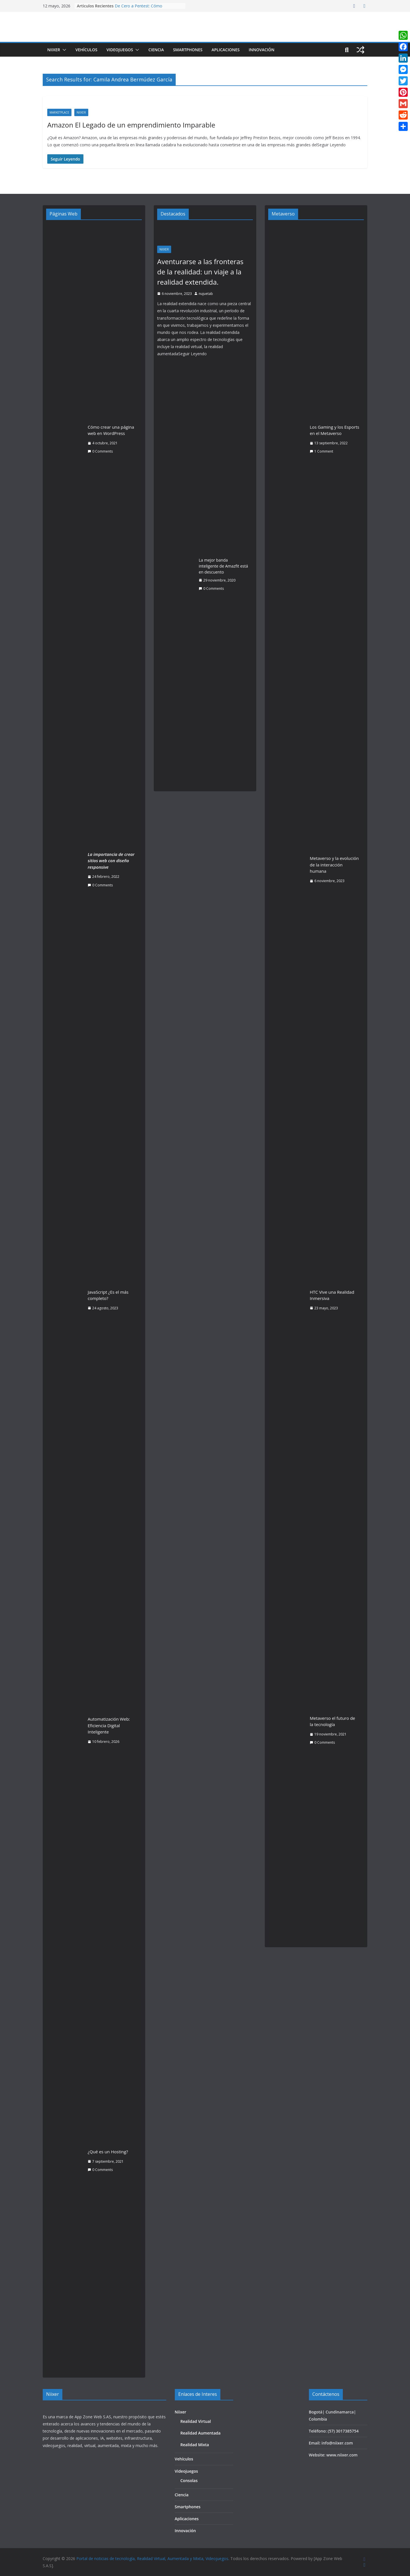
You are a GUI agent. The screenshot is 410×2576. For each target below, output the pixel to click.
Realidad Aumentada (201, 2433)
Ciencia (156, 49)
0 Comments (100, 451)
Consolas (189, 2480)
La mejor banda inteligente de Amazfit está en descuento (223, 566)
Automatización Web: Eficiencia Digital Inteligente (109, 1725)
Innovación (261, 49)
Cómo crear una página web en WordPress (111, 430)
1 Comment (321, 451)
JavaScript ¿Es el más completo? (108, 1295)
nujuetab (206, 293)
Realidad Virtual (196, 2421)
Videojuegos (119, 49)
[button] (63, 50)
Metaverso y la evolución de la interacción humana (334, 864)
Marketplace (59, 112)
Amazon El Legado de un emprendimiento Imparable (131, 125)
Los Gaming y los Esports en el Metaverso (334, 430)
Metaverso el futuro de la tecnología (332, 1721)
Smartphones (187, 49)
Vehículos (86, 49)
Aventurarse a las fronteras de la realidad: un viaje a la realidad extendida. (200, 272)
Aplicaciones (226, 49)
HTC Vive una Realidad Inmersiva (332, 1295)
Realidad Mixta (195, 2444)
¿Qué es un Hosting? (108, 2151)
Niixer (53, 49)
